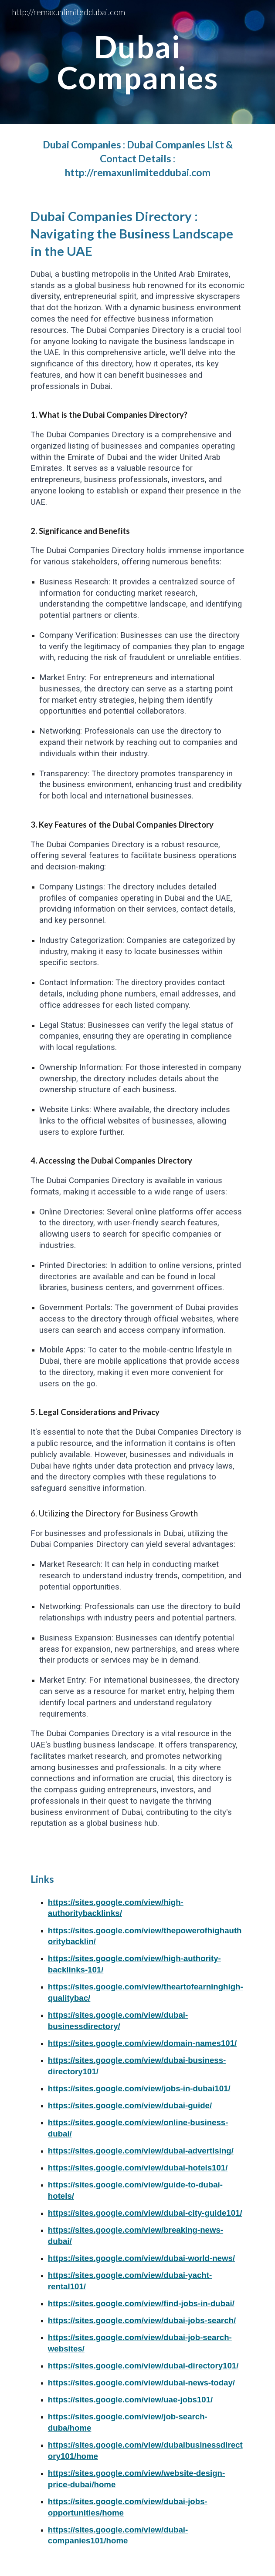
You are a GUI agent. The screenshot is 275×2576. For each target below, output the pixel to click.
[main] (137, 62)
